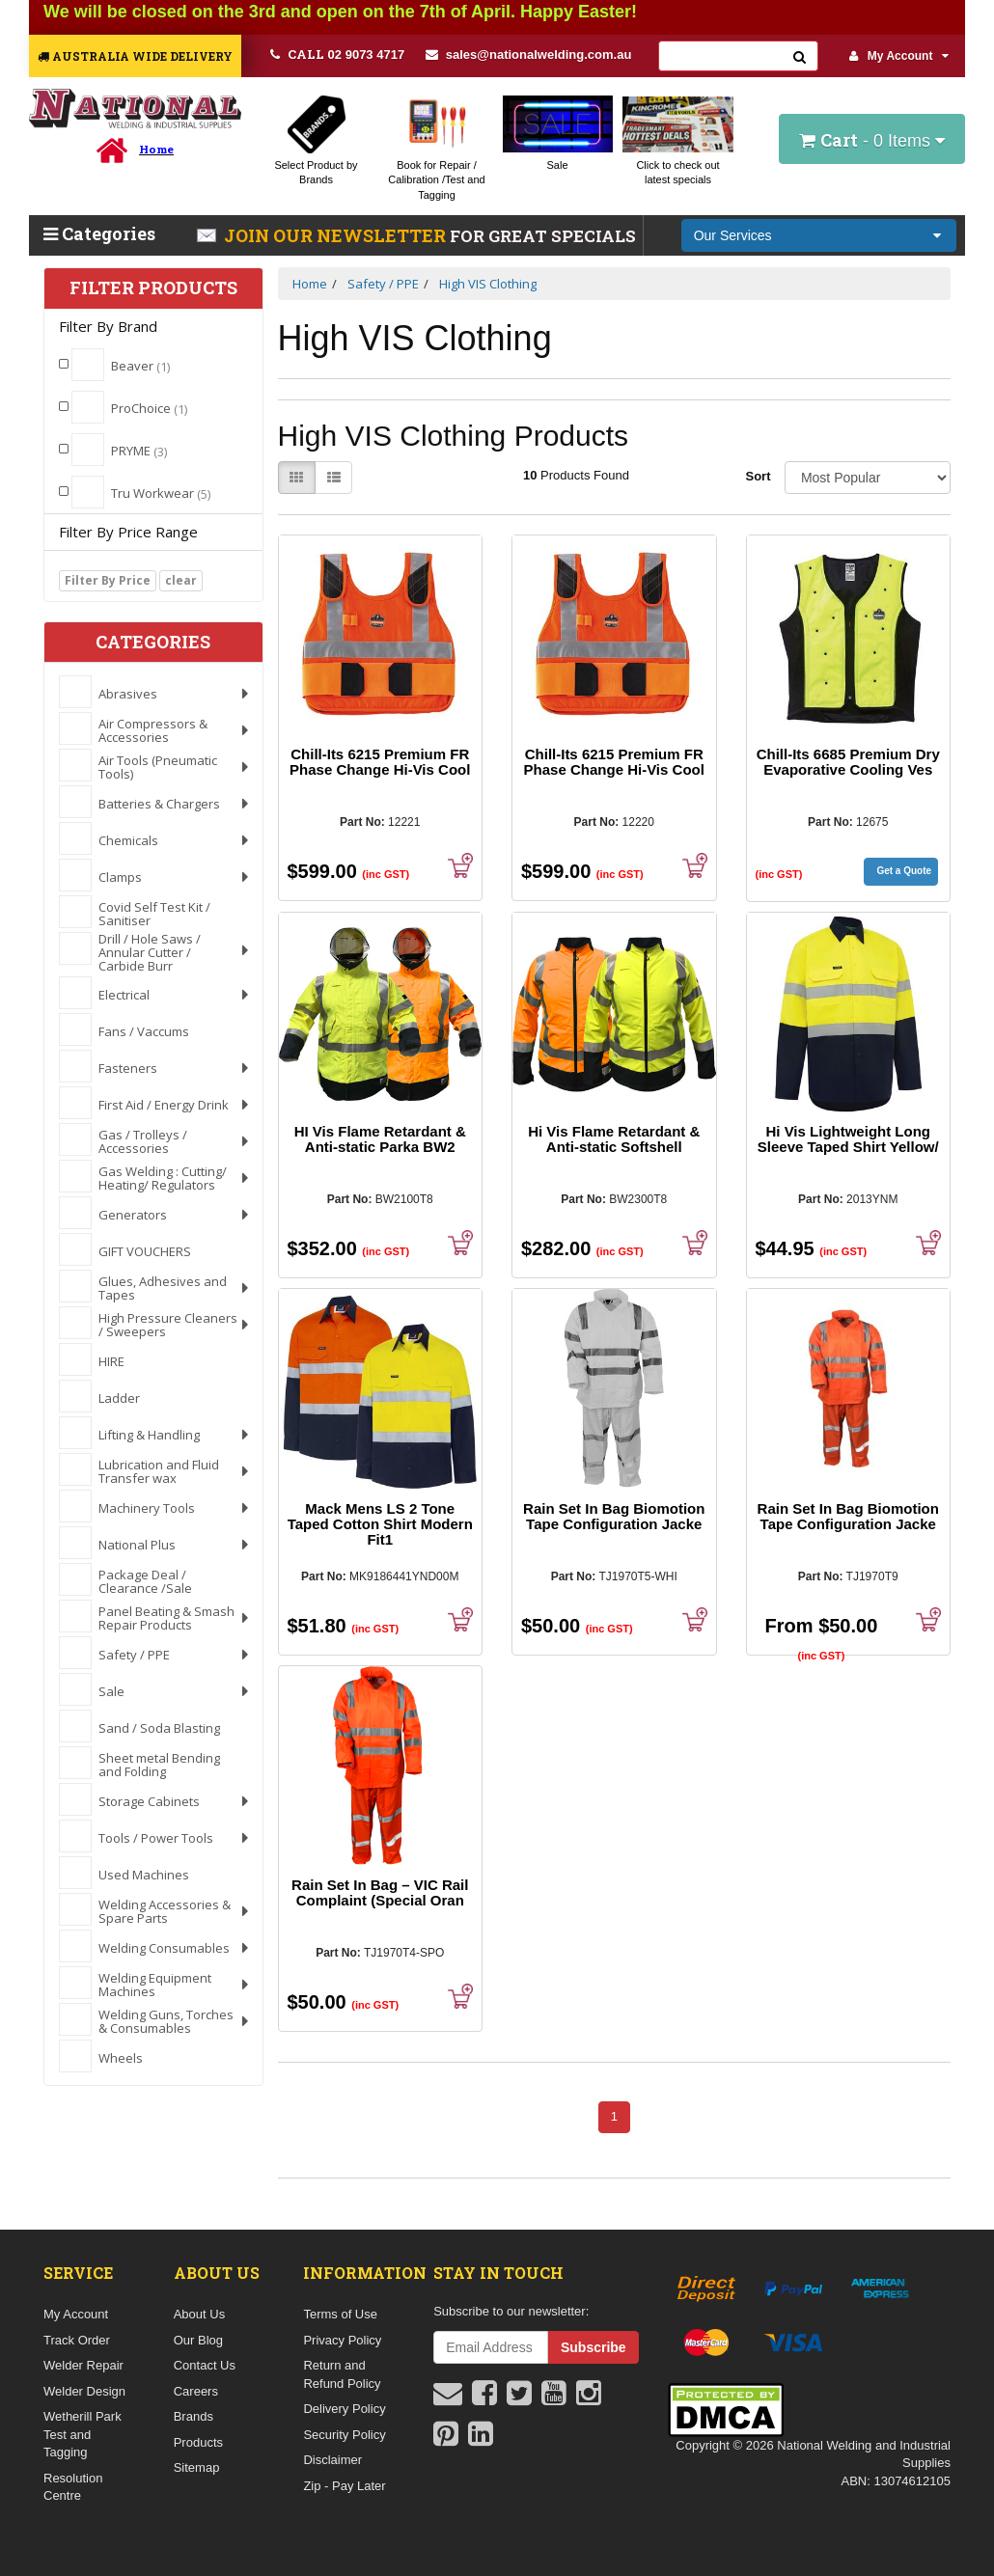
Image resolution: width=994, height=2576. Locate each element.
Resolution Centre (72, 2487)
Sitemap (197, 2467)
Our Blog (198, 2340)
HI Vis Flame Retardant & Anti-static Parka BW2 (380, 1139)
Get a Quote (903, 870)
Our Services (733, 235)
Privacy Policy (342, 2340)
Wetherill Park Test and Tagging (82, 2434)
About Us (199, 2314)
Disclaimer (332, 2460)
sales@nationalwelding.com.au (529, 54)
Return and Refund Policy (341, 2374)
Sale (556, 165)
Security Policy (344, 2434)
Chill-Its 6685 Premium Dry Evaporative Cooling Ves (848, 762)
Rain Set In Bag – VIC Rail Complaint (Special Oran (379, 1892)
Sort (758, 476)
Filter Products (153, 288)
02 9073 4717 (337, 54)
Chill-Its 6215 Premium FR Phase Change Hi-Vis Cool (380, 762)
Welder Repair (83, 2365)
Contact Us (204, 2365)
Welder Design (84, 2391)
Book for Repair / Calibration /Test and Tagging (436, 180)
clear (181, 580)
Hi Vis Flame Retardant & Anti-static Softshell (614, 1139)
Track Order (76, 2340)
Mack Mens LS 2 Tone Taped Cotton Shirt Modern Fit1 (380, 1524)
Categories (99, 233)
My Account (899, 56)
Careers (196, 2391)
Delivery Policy (344, 2408)
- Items (872, 139)
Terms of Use (340, 2314)
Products (198, 2442)
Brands (193, 2416)
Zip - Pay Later (344, 2486)
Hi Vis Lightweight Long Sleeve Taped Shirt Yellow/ (848, 1139)
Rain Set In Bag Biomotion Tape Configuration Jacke (613, 1516)
